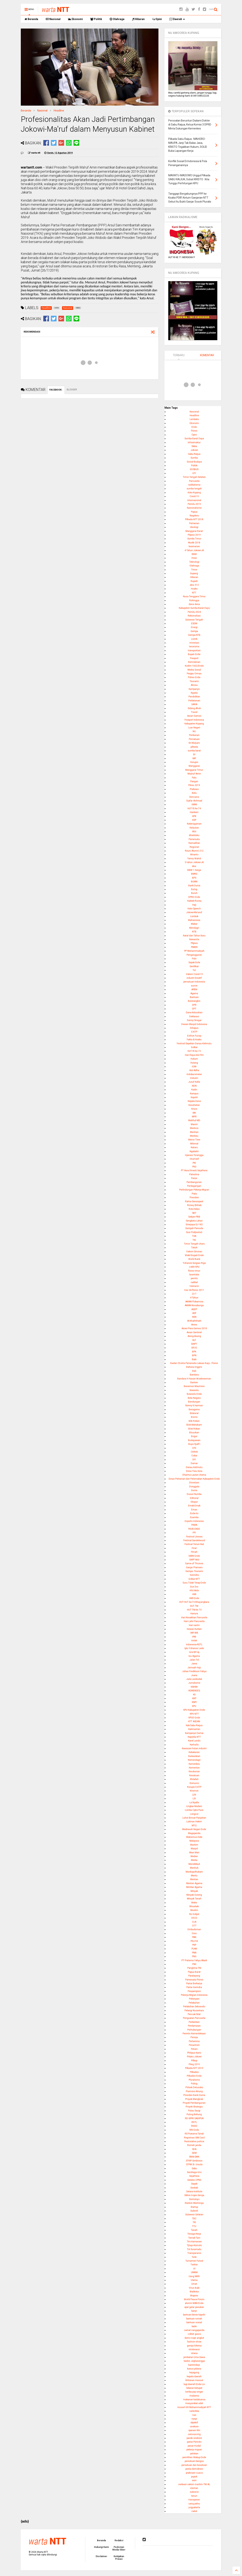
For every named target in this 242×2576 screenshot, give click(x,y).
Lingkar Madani (194, 1806)
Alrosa (194, 685)
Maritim (194, 1844)
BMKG (194, 874)
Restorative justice (194, 2141)
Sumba (194, 457)
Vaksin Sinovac (194, 1251)
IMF (194, 758)
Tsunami (194, 681)
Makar (194, 924)
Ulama (194, 2280)
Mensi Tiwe (194, 1139)
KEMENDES (194, 1690)
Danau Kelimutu (194, 1467)
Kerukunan (194, 1771)
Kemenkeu (194, 1764)
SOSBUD (194, 469)
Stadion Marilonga (194, 2203)
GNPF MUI (194, 1559)
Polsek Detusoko (194, 2087)
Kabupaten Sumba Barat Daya (194, 608)
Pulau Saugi (194, 2110)
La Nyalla (194, 1802)
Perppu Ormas (194, 673)
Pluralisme (194, 2080)
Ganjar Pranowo (194, 1567)
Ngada (194, 693)
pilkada (194, 747)
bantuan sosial (194, 2322)
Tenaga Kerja (194, 2234)
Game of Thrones (194, 1563)
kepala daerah (194, 2376)
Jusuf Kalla (194, 1082)
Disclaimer (101, 2556)
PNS (194, 1956)
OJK (194, 1922)
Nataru (194, 1147)
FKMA (194, 1525)
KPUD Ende (194, 1717)
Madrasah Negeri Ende (194, 1829)
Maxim (194, 1124)
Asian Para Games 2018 (194, 1328)
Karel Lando (194, 1740)
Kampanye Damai (194, 1733)
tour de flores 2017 (194, 1290)
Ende (194, 427)
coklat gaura (194, 2334)
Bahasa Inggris (194, 1367)
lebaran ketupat (194, 2388)
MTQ (194, 1825)
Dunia (194, 1490)
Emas (194, 1509)
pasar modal (194, 2445)
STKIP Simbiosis (194, 2160)
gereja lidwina (194, 2345)
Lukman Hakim (194, 1821)
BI (194, 754)
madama (194, 2395)
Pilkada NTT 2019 (194, 2068)
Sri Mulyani (194, 743)
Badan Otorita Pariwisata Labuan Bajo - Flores (194, 1363)
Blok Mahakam (194, 1424)
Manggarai (194, 766)
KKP (194, 1698)
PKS (194, 1166)
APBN (194, 989)
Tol (194, 970)
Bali (194, 1371)
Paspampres (194, 1991)
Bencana (194, 797)
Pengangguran (194, 955)
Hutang (194, 1062)
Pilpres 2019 (194, 535)
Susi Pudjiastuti (194, 1232)
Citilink (194, 1451)
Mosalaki (194, 1906)
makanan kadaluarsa (194, 2399)
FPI (194, 1532)
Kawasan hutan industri (194, 1748)
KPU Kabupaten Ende (194, 1710)
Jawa (194, 1663)
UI (194, 2268)
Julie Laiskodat (194, 1679)
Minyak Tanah (194, 1898)
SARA (194, 704)
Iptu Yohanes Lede (194, 1648)
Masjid (194, 1848)
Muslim (194, 1910)
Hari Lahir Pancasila (194, 1621)
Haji (194, 905)
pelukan (194, 2453)
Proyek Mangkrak (194, 2099)
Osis (194, 1933)
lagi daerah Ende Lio (194, 2384)
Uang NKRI (194, 2276)
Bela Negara (194, 1398)
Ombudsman (194, 1929)
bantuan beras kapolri (194, 2314)
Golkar (194, 1047)
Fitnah (194, 1552)
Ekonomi (75, 19)
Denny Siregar (194, 1020)
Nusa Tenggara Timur (194, 596)
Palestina (194, 1174)
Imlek (194, 1640)
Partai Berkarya (194, 1983)
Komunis (194, 1783)
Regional (194, 847)
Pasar (194, 1178)
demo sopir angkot (194, 2338)
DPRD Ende (194, 897)
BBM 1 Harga (194, 870)
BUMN (194, 881)
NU (194, 731)
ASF (194, 1313)
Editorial (194, 1498)
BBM (194, 554)
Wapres (194, 2295)
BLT (194, 1340)
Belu (194, 793)
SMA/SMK (194, 2156)
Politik (96, 19)
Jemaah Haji (194, 1667)
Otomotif (194, 1159)
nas (194, 2415)
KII (194, 1694)
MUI (194, 831)
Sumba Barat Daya (194, 438)
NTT (194, 592)
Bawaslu (194, 1390)
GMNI (194, 804)
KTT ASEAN (194, 1721)
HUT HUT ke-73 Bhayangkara (194, 1602)
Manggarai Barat (194, 531)
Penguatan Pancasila (194, 2018)
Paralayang (194, 1975)
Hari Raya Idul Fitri (194, 1055)
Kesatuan (194, 1775)
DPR (194, 1005)
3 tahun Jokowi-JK (194, 862)
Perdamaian (194, 2025)
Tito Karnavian (194, 2241)
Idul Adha (194, 1070)
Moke (194, 1902)
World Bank (194, 1259)
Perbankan (194, 2022)
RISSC (194, 2126)
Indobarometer (194, 1074)
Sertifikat (194, 966)
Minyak (194, 1891)
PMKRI (194, 947)
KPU (194, 1706)
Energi (194, 627)
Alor (194, 866)
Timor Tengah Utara (194, 1243)
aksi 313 (194, 585)
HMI (194, 1594)
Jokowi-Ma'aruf (194, 912)
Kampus (194, 1093)
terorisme (194, 646)
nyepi (194, 2418)
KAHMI (194, 1687)
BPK (194, 1351)
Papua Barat (194, 1972)
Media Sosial (194, 669)
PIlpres (194, 943)
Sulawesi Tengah (194, 619)
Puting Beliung (194, 2114)
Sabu (194, 2168)
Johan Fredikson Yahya (194, 1671)
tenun (194, 2496)
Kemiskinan (194, 662)
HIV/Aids (194, 1590)
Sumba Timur (194, 538)
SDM (194, 2153)
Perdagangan (194, 1186)
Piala (194, 1193)
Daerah (177, 19)
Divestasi (194, 1482)
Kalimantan (194, 1729)
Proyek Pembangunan (194, 2103)
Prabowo (194, 789)
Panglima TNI (194, 1968)
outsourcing (194, 2434)
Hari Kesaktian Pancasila (194, 1617)
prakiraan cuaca (194, 2473)
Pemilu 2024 (194, 612)
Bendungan (194, 1401)
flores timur (194, 1270)
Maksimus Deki (194, 1837)
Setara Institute (194, 2191)
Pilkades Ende (194, 2076)
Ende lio (194, 1513)
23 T (194, 1294)
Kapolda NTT (194, 1737)
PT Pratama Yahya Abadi (194, 1960)
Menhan (194, 1132)
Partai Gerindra (194, 1987)
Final (194, 1548)
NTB (194, 931)
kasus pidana (194, 2368)
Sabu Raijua (194, 454)
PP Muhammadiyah (194, 951)
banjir (194, 2311)
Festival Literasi (194, 1536)
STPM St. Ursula (194, 2164)
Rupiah (194, 581)
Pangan (194, 781)
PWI (194, 1964)
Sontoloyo (194, 2199)
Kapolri (194, 1097)
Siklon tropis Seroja (194, 2195)
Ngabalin (194, 1151)
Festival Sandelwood (194, 1540)
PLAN (194, 1948)
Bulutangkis (194, 1001)
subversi (194, 2492)
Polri (194, 958)
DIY (194, 1459)
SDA (194, 2149)
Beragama (194, 1409)
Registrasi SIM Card (194, 2137)
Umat (194, 2284)
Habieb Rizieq (194, 901)
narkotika (194, 2411)
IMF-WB (194, 1632)
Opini (157, 19)
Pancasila (194, 481)
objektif (194, 2422)
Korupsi (194, 762)
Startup (194, 2207)
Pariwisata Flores (194, 1979)
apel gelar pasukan (194, 2307)
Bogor (194, 1436)
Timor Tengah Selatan (194, 477)
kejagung (194, 2372)
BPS (194, 877)
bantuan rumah (194, 2318)
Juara (194, 1675)
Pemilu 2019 (194, 504)
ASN (194, 1317)
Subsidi (194, 2210)
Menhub (194, 1868)
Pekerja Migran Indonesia (194, 1995)
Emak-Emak (194, 1505)
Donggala (194, 1486)
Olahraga (117, 19)
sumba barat (194, 750)
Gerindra (194, 1575)
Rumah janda (194, 2145)
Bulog (194, 889)
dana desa (194, 604)
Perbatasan (194, 700)
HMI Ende (194, 1598)
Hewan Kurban (194, 1629)
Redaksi (119, 2540)
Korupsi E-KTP (194, 1787)
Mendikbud (194, 1864)
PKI (194, 1163)
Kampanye (194, 689)
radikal (194, 1282)
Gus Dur (194, 1586)
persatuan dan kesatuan (194, 2465)
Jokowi (194, 450)
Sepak (194, 2183)
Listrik (194, 639)
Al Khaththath (194, 1321)
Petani (194, 2049)
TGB (194, 1236)
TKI (194, 2222)
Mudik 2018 (194, 542)
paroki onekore (194, 2438)
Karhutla (194, 1744)
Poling (194, 2083)
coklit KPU (194, 1267)
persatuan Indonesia (194, 981)
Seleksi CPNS (194, 2180)
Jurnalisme (194, 1683)
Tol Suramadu (194, 2249)
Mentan (194, 1879)
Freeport (194, 658)
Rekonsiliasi (194, 615)
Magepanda (194, 1833)
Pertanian (194, 523)
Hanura (194, 1613)
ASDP (194, 1309)
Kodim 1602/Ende (194, 665)
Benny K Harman (194, 1405)
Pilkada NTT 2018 (194, 519)
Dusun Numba (194, 1494)
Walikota (194, 2291)
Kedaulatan (194, 1756)
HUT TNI (194, 1606)
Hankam (194, 812)
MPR (194, 1116)
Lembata (194, 419)
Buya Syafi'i (194, 1444)
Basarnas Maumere (194, 1386)
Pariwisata (194, 839)
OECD (194, 1918)
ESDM (194, 623)
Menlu (194, 1875)
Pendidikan (194, 696)
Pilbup (194, 2060)
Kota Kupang (194, 492)
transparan (194, 2499)
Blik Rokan (194, 1421)
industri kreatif (194, 978)
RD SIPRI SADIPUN (194, 2118)
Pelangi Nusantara (194, 2010)
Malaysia (194, 1841)
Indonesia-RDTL (194, 1644)
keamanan (194, 546)
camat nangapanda (194, 2330)
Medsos (194, 1128)
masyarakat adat (194, 2403)
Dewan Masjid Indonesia (194, 1024)
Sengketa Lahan (194, 1220)
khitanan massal (194, 2380)
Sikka (194, 446)
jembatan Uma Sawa (194, 2357)
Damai (194, 1463)
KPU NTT (194, 1714)
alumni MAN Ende (194, 2303)
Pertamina (194, 2041)
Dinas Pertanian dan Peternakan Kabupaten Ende (194, 1479)
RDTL (194, 2122)
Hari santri (194, 1625)
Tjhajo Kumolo (194, 2245)
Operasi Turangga (194, 1155)
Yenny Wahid (194, 858)
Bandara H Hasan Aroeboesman (194, 1378)
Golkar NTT (194, 1579)
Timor (194, 569)
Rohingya (194, 600)
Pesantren (194, 2045)
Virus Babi (194, 2288)
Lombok (194, 916)
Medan (194, 1856)
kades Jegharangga (194, 2361)
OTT (194, 1925)
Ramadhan (194, 843)
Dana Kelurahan (194, 1012)
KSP (194, 820)
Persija (194, 2037)
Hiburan (138, 19)
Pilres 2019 (194, 785)
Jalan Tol (194, 1660)
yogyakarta (194, 2507)
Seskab (194, 2187)
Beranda (31, 19)
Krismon (194, 1790)
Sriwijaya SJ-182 (194, 1224)
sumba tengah (194, 488)
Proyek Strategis (194, 2106)
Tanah (194, 2230)
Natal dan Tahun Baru (194, 935)
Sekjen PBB (194, 1216)
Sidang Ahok (194, 708)
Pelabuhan (194, 2002)
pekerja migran (194, 2449)
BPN (194, 1355)
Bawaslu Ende (194, 1394)
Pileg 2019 (194, 2064)
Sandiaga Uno (194, 2172)
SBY (194, 1213)
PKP (194, 1945)
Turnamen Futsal (194, 2261)
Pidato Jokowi (194, 2056)
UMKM (194, 2272)
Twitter (194, 2264)
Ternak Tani (194, 2237)
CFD (194, 1448)
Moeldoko (194, 835)
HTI (194, 473)
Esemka (194, 1517)
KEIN (194, 1086)
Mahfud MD (194, 1120)
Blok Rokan (194, 1428)
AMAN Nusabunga (194, 1305)
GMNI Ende (194, 1556)
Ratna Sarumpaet (194, 1201)
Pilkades (194, 2072)
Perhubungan (194, 2029)
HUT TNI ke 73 (194, 1609)
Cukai (194, 1455)
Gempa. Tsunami (194, 1571)
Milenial (194, 1143)
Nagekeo (194, 515)
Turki (194, 2257)
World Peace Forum (194, 2299)
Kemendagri (194, 1760)
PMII (194, 1952)
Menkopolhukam (194, 1872)
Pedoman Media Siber (118, 2548)
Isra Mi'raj (194, 1652)
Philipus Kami (194, 2053)
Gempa (194, 631)
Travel (194, 712)
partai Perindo (194, 2442)
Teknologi (194, 562)
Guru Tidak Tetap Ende (194, 1582)
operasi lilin (194, 2430)
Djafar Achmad (194, 800)
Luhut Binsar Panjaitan (194, 1817)
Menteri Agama (194, 1883)
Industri (194, 1078)
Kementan (194, 1767)
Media (194, 1860)
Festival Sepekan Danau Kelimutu (194, 1043)
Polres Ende (194, 677)
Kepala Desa (194, 1101)
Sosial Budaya (194, 461)
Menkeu (194, 1136)
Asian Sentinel (194, 1332)
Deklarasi (194, 1016)
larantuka (194, 1274)
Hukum (194, 1058)
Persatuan (194, 739)
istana (194, 2353)
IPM (194, 1636)
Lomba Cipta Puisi (194, 1810)
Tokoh (194, 1247)
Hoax (194, 558)
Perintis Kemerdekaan (194, 2033)
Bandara (194, 1374)
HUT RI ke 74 (194, 808)
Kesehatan (194, 1105)
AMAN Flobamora (194, 1301)
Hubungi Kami (101, 2547)
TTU (194, 2226)
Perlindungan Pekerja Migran (194, 1189)
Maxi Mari (194, 1852)
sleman (194, 2488)
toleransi (194, 1286)
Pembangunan (194, 1182)
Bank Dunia (194, 885)
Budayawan (194, 1440)
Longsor (194, 1814)
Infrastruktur (194, 442)
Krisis (194, 1109)
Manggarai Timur (194, 770)
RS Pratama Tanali (194, 2133)
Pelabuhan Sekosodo (194, 2006)
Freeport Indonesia (194, 720)
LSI (194, 1798)
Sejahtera (194, 2176)
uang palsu (194, 2503)
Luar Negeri (194, 727)
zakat (194, 2511)
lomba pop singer (194, 2391)
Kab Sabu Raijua (194, 1725)
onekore (194, 2426)
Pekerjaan (194, 1998)
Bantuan (194, 997)
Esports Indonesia (194, 1521)
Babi (194, 1359)
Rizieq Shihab (194, 1205)
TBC (194, 2218)
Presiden (194, 1197)
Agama (194, 993)
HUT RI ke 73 (194, 1051)
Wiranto (194, 854)
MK (194, 1113)
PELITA (194, 1941)
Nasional (53, 19)
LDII (194, 1794)
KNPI (194, 1702)
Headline (59, 110)
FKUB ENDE (194, 1529)
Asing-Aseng (194, 1336)
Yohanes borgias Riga (194, 1263)
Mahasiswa (194, 920)
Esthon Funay (194, 1035)
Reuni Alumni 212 (194, 850)
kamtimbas (194, 2365)
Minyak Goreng (194, 1895)
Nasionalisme (194, 508)
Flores (194, 430)
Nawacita (194, 939)
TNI (194, 1240)
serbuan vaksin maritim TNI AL (194, 2484)
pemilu (194, 1278)
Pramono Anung (194, 2091)
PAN (194, 1937)
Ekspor (194, 1502)
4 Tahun (194, 1297)
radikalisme (194, 484)
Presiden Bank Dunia (194, 2095)
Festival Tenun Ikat (194, 1544)
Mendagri (194, 928)
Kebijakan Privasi (119, 2557)
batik (194, 2326)
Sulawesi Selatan (194, 2214)
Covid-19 (194, 496)
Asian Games (194, 716)
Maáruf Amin (194, 773)
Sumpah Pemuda (194, 1228)
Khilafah (194, 1779)
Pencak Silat (194, 2014)
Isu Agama (194, 1656)
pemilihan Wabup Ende (194, 2457)
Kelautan (194, 827)
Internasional (194, 500)
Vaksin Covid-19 (194, 974)
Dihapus (194, 1028)
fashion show (194, 2341)
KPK (194, 816)
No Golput (194, 1914)
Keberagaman (194, 823)
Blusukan (194, 1432)
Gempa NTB (194, 635)
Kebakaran (194, 1752)
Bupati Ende (194, 654)
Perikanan (194, 735)
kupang (194, 573)
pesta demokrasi (194, 2469)
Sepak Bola (194, 962)
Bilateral (194, 1413)
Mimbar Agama (194, 1887)
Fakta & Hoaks (194, 1039)
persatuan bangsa (194, 2461)
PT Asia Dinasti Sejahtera (194, 1170)
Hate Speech (194, 908)
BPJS (194, 1347)
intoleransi (194, 2349)
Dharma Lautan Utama (194, 1475)
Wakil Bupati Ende (194, 1255)
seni (194, 2480)
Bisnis (194, 1417)
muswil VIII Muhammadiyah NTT (194, 2407)
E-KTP (194, 1031)
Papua (194, 512)
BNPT (194, 1344)
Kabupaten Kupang (194, 723)
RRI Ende (194, 2130)
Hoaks (194, 588)
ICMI (194, 1066)
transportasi (194, 650)
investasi (194, 642)
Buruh (194, 893)
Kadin (194, 1089)
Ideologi (194, 527)
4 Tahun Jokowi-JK (194, 550)
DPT (194, 1008)
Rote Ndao (194, 1209)
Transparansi (194, 2253)
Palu (194, 777)
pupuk (194, 2476)
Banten (194, 1382)
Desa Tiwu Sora (194, 1471)
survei (194, 985)
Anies (194, 1324)
